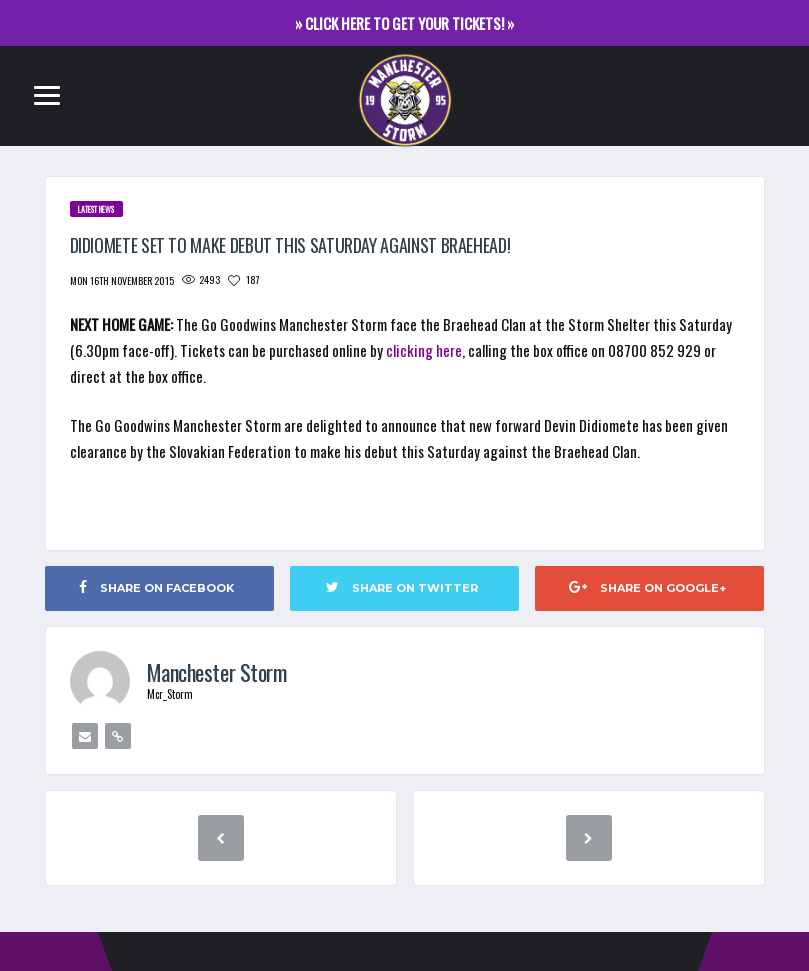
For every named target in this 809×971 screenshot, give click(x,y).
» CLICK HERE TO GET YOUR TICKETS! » (404, 23)
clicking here (424, 350)
